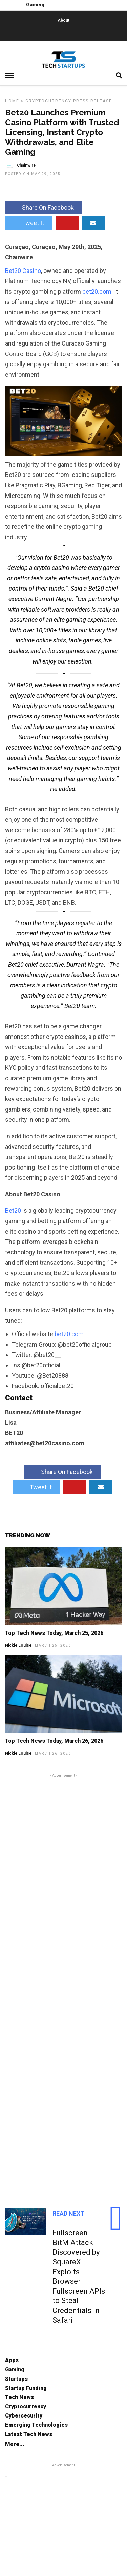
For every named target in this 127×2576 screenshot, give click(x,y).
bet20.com (96, 291)
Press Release (92, 101)
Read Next (68, 2213)
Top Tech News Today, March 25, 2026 (54, 1633)
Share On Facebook (44, 207)
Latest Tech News (28, 2434)
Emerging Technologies (36, 2425)
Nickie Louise (18, 1645)
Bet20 (13, 1210)
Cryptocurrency (48, 101)
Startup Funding (26, 2388)
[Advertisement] (63, 1983)
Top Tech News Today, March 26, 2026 (54, 1741)
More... (14, 2444)
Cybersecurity (23, 2415)
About (63, 20)
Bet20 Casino (23, 270)
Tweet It (29, 222)
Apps (12, 2360)
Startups (16, 2379)
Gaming (14, 2369)
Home (12, 101)
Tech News (19, 2397)
